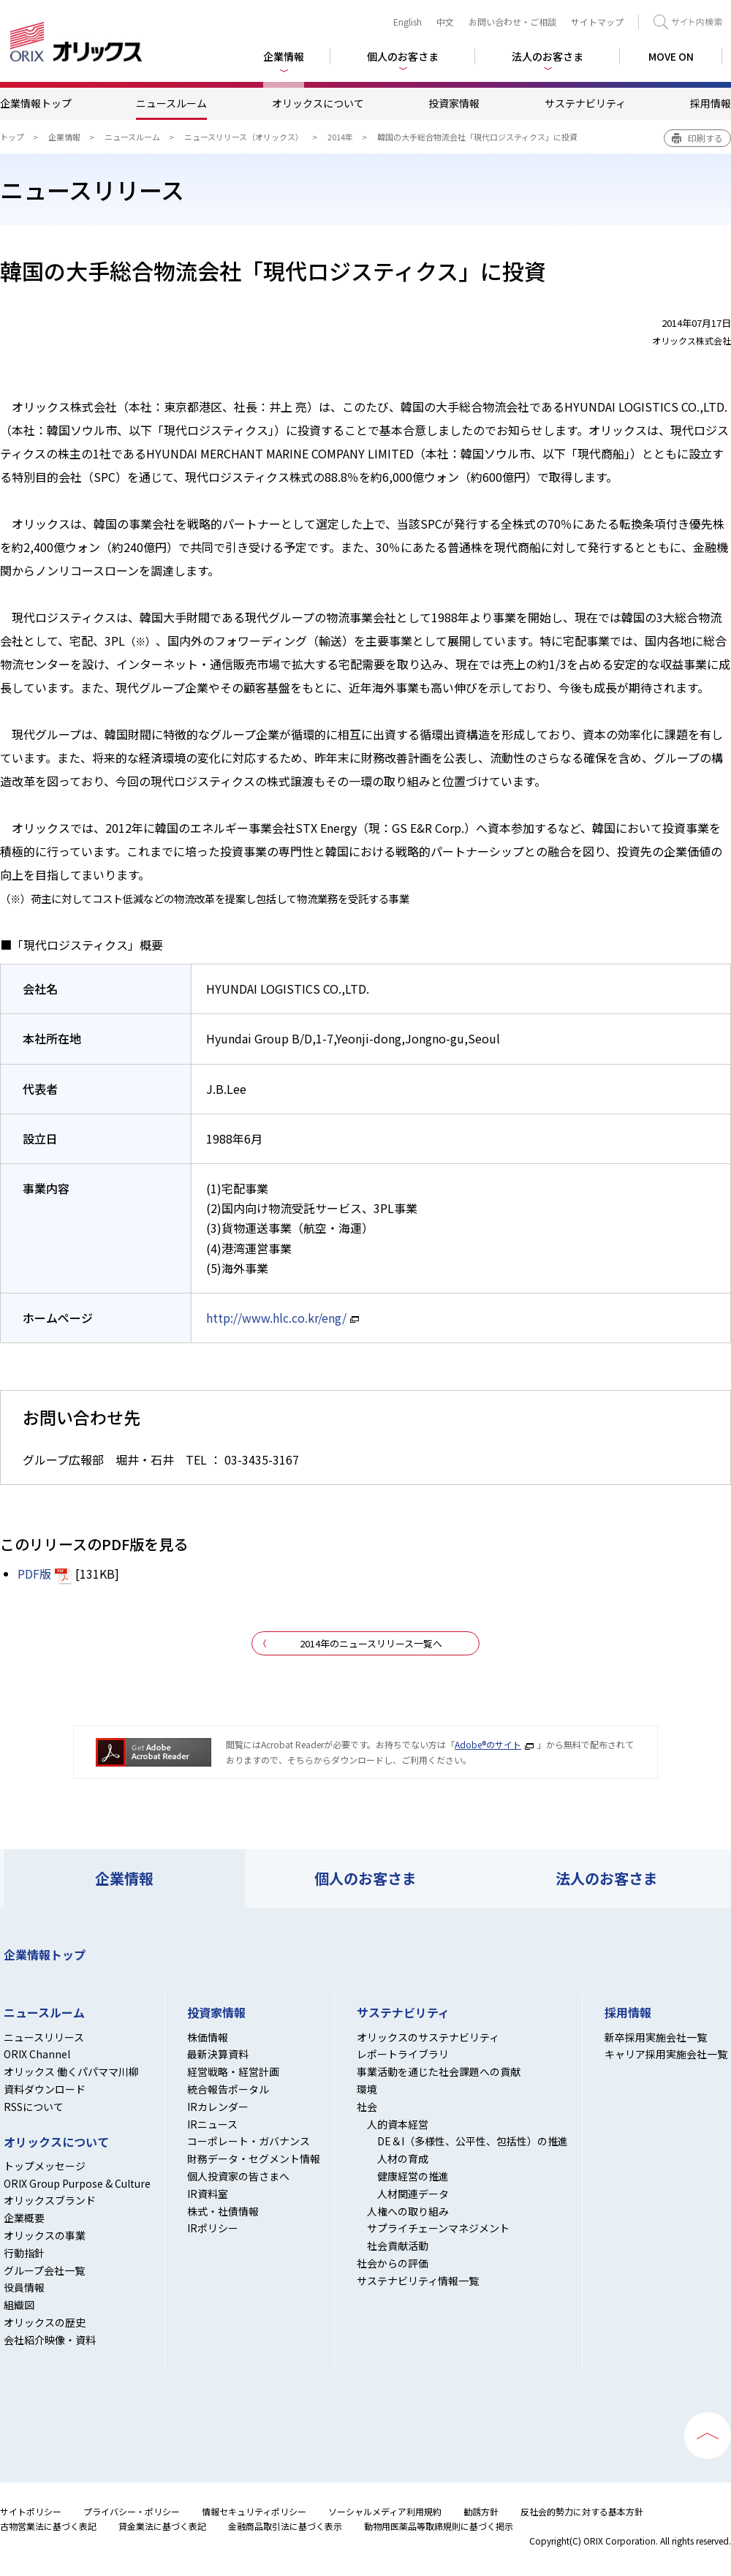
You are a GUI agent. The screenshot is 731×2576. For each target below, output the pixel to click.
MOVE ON (671, 56)
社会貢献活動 (397, 2245)
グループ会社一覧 (44, 2270)
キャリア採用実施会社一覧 (666, 2054)
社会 (367, 2106)
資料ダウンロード (45, 2089)
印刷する (705, 138)
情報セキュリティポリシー (254, 2511)
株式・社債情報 (223, 2211)
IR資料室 (207, 2193)
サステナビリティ (585, 103)
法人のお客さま (607, 1878)
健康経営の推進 (413, 2176)
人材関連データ (413, 2193)
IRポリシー (212, 2228)
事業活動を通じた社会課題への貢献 (438, 2071)
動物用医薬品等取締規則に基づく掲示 (438, 2526)
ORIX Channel (37, 2054)
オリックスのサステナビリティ (428, 2037)
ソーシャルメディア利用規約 (385, 2511)
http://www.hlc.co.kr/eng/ (276, 1317)
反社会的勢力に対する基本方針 (581, 2511)
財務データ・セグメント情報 (253, 2158)
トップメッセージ (45, 2165)
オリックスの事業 (45, 2235)
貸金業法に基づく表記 (162, 2526)
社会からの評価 (392, 2263)
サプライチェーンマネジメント (438, 2228)
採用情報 (710, 103)
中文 (445, 21)
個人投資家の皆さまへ (238, 2176)
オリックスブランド (50, 2200)
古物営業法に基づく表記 (48, 2526)
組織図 (19, 2304)
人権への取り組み (408, 2211)
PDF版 (34, 1573)
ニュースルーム (171, 103)
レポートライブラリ (403, 2054)
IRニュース (212, 2124)
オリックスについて (318, 103)
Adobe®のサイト (488, 1744)
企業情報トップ (36, 103)
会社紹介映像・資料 (50, 2340)
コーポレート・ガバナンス (248, 2141)
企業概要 (24, 2217)
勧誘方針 (481, 2511)
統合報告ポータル (228, 2089)
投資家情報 (454, 103)
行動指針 (24, 2252)
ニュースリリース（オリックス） (243, 137)
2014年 (340, 137)
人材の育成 (402, 2158)
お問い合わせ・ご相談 (512, 21)
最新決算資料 (218, 2054)
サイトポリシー (30, 2511)
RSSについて (34, 2106)
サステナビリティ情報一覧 (418, 2280)
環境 (367, 2089)
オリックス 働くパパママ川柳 (71, 2071)
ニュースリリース (44, 2037)
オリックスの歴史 (45, 2322)
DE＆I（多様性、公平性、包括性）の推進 (472, 2141)
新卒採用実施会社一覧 (656, 2037)
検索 (688, 22)
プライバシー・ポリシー (131, 2511)
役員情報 (24, 2287)
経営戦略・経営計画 (233, 2071)
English (407, 21)
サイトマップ (597, 21)
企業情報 (64, 137)
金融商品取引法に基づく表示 (285, 2526)
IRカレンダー (218, 2106)
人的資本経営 (397, 2124)
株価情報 (207, 2037)
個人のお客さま (365, 1878)
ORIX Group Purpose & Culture (77, 2183)
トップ (12, 137)
